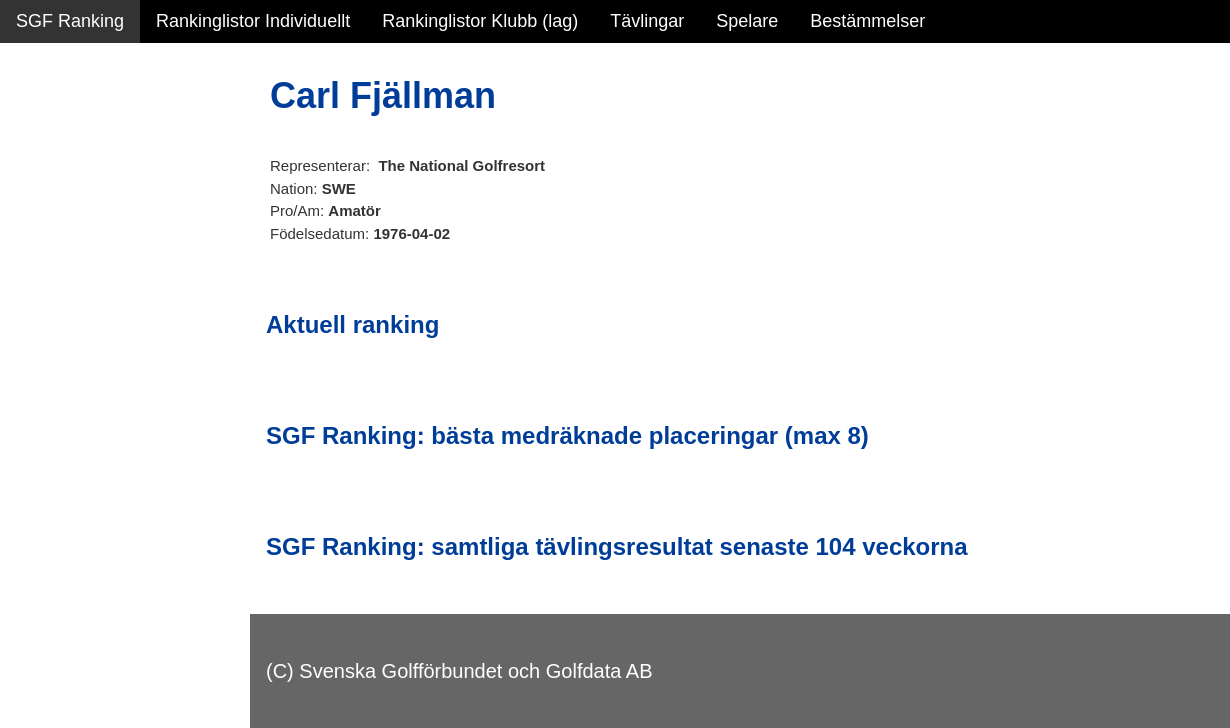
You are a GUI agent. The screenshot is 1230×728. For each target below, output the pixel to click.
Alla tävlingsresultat (93, 302)
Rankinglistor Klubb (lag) (480, 21)
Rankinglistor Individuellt (253, 21)
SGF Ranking (70, 21)
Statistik (47, 216)
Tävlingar (647, 21)
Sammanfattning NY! (99, 130)
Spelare (747, 21)
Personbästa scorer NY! (111, 259)
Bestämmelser (867, 21)
